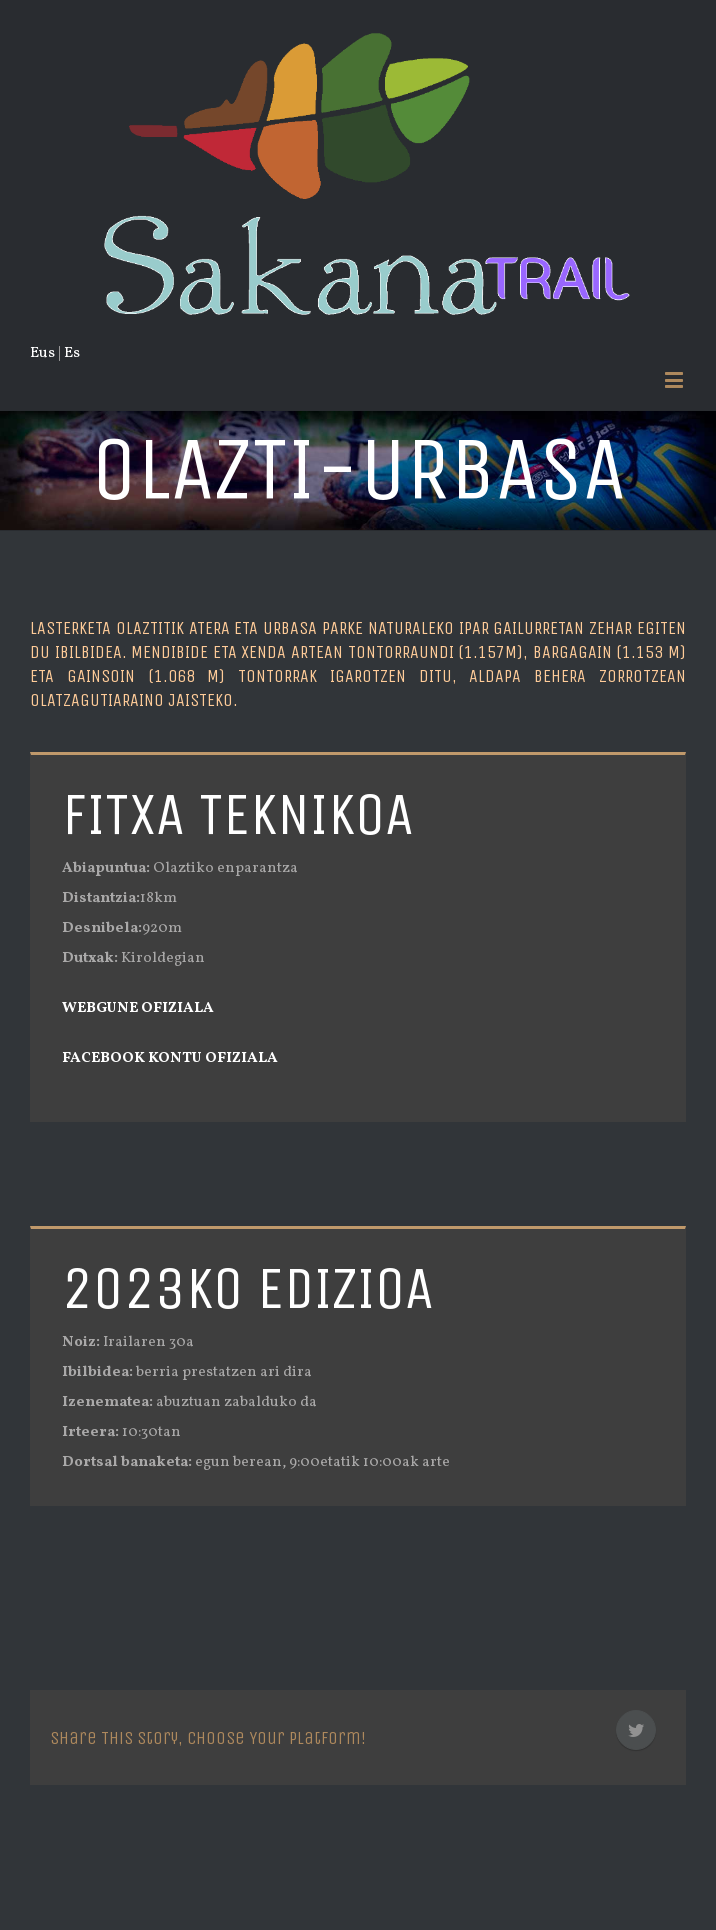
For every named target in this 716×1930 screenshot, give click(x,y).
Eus (42, 353)
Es (72, 353)
